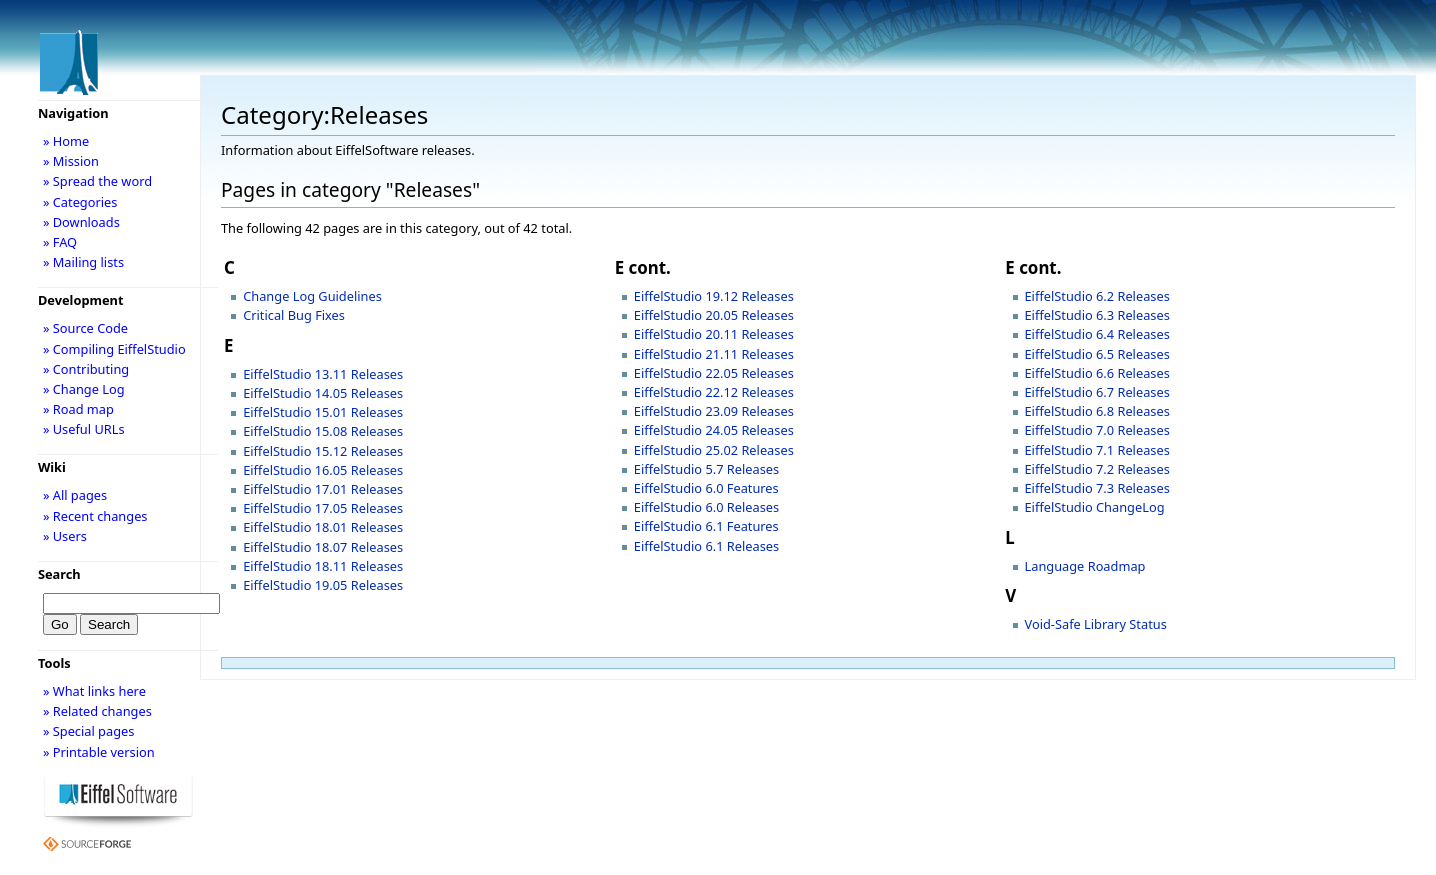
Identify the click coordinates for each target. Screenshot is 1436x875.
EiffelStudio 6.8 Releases (1097, 411)
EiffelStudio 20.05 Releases (714, 315)
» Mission (71, 161)
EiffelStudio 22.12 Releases (714, 392)
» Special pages (88, 731)
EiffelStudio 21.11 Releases (714, 354)
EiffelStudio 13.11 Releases (323, 374)
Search (59, 574)
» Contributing (86, 369)
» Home (66, 141)
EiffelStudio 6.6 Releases (1097, 373)
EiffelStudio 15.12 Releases (323, 451)
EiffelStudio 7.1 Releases (1097, 450)
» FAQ (60, 242)
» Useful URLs (84, 429)
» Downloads (81, 222)
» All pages (75, 495)
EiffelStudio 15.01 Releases (323, 412)
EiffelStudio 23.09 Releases (714, 411)
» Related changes (97, 711)
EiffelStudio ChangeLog (1095, 507)
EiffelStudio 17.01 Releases (323, 489)
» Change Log (84, 389)
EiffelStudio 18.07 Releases (323, 547)
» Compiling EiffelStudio (114, 349)
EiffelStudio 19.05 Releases (323, 585)
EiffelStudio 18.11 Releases (323, 566)
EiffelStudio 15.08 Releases (323, 431)
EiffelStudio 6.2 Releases (1097, 296)
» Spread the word (97, 181)
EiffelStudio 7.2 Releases (1097, 469)
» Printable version (99, 752)
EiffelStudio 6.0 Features (706, 488)
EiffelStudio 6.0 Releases (706, 507)
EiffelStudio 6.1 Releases (706, 546)
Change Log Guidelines (312, 296)
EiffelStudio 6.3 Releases (1097, 315)
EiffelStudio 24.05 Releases (714, 430)
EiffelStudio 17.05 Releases (323, 508)
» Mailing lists (83, 262)
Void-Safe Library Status (1096, 624)
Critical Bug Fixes (294, 315)
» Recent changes (95, 516)
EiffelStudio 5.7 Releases (706, 469)
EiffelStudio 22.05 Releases (714, 373)
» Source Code (85, 328)
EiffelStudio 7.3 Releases (1097, 488)
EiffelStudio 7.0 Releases (1097, 430)
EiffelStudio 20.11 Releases (714, 334)
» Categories (80, 202)
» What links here (94, 691)
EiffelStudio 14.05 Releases (323, 393)
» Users (65, 536)
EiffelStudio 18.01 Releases (323, 527)
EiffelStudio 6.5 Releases (1097, 354)
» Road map (78, 409)
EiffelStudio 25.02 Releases (714, 450)
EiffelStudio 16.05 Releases (323, 470)
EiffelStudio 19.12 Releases (714, 296)
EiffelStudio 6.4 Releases (1097, 334)
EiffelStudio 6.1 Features (706, 526)
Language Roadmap (1085, 566)
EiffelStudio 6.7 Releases (1097, 392)
